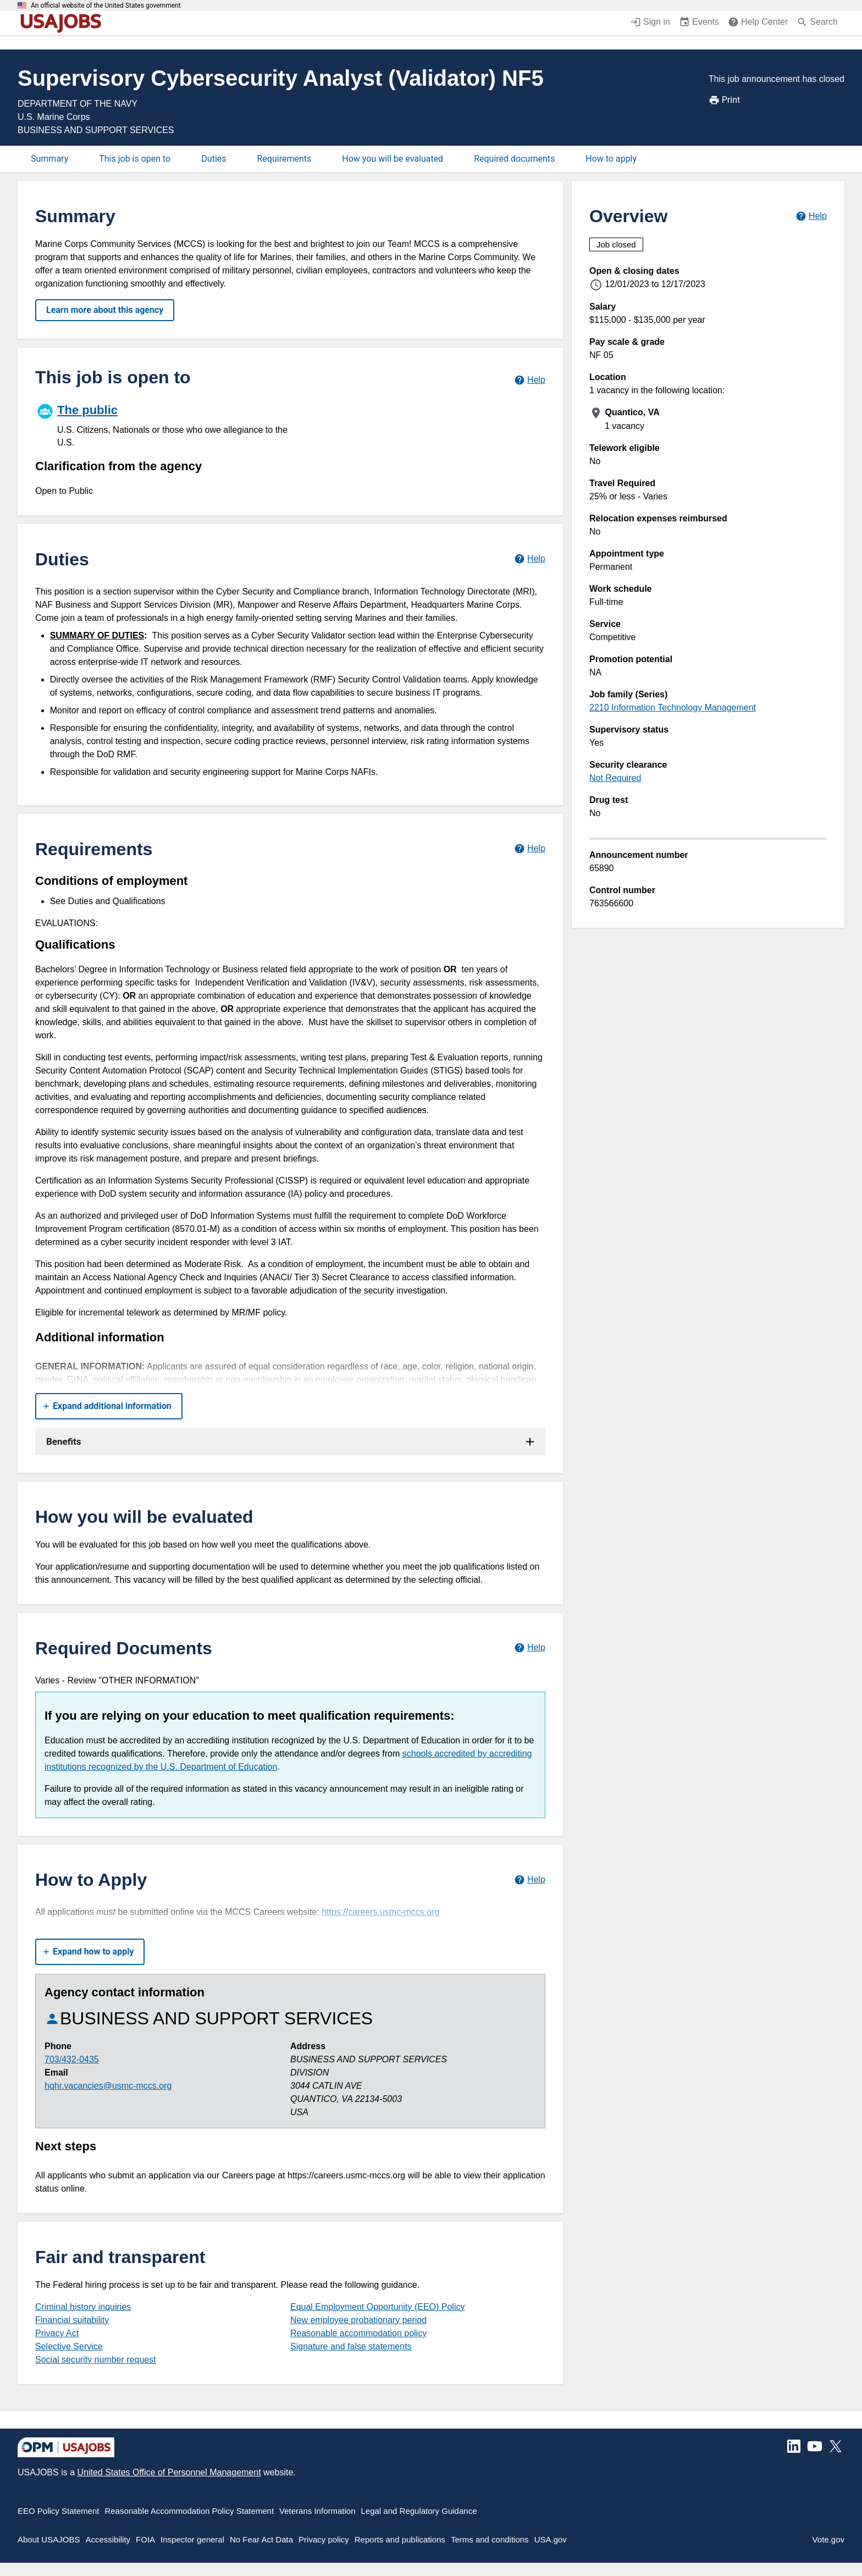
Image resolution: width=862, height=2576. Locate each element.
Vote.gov (828, 2539)
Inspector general (192, 2539)
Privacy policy (324, 2539)
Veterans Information (317, 2511)
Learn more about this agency (104, 310)
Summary (49, 158)
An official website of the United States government (106, 5)
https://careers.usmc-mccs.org (380, 1912)
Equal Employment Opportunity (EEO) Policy (377, 2306)
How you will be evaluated (392, 158)
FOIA (145, 2539)
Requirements (284, 158)
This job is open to (134, 158)
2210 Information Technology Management (672, 707)
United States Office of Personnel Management (169, 2472)
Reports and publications (400, 2539)
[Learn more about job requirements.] (529, 849)
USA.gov (550, 2539)
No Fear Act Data (261, 2539)
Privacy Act (57, 2333)
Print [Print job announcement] (724, 100)
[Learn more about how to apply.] (529, 1879)
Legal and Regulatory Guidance (419, 2511)
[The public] (162, 424)
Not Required (615, 778)
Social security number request (95, 2359)
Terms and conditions (490, 2539)
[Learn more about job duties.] (529, 559)
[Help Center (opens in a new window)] (758, 23)
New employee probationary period (358, 2320)
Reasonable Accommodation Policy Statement (189, 2511)
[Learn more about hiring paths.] (529, 379)
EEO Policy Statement (58, 2511)
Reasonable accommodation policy (358, 2333)
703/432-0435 (72, 2059)
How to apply (611, 158)
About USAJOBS (49, 2539)
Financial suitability (72, 2320)
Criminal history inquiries (83, 2306)
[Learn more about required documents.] (529, 1648)
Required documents (514, 158)
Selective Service (69, 2346)
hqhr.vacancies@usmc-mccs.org (108, 2085)
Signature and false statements (351, 2346)
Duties (213, 158)
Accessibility (107, 2539)
